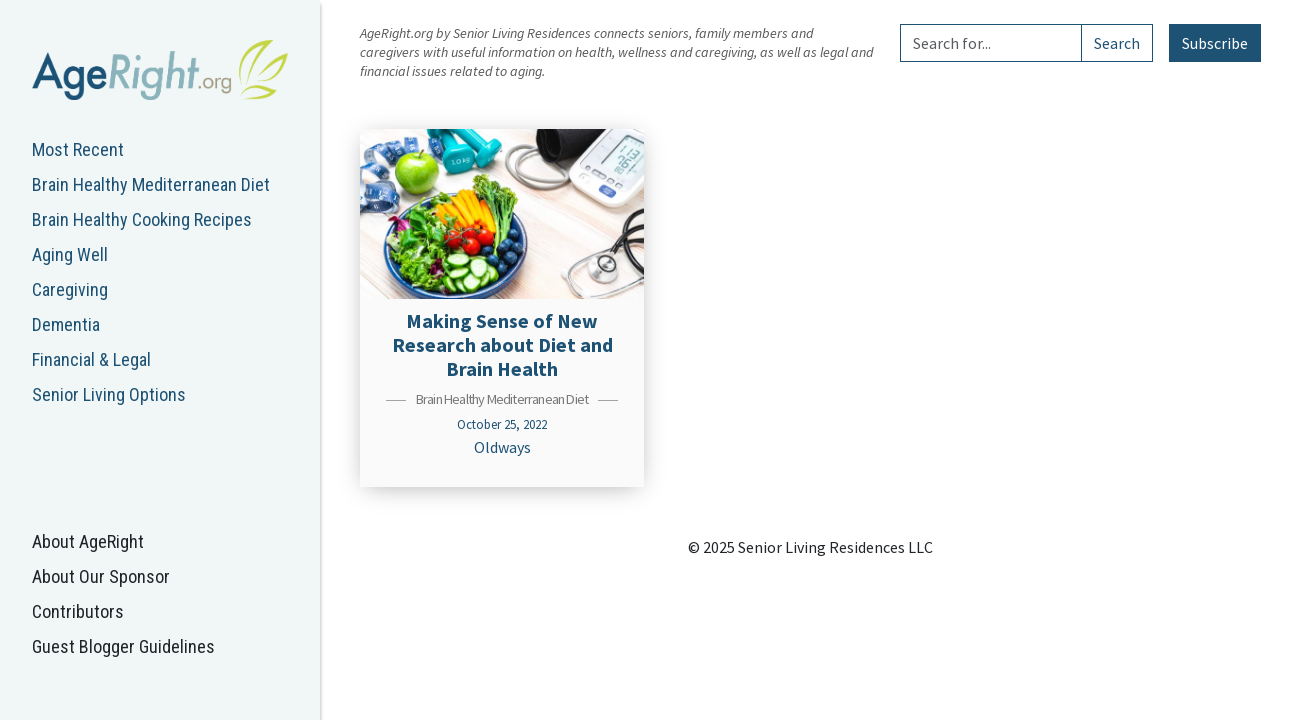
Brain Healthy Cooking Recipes (142, 219)
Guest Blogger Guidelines (123, 646)
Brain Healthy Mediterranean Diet (151, 184)
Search (1117, 43)
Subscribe (1215, 43)
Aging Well (70, 254)
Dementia (66, 324)
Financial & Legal (91, 359)
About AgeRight (88, 541)
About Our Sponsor (101, 576)
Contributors (78, 611)
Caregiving (70, 289)
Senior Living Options (109, 394)
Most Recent (78, 149)
